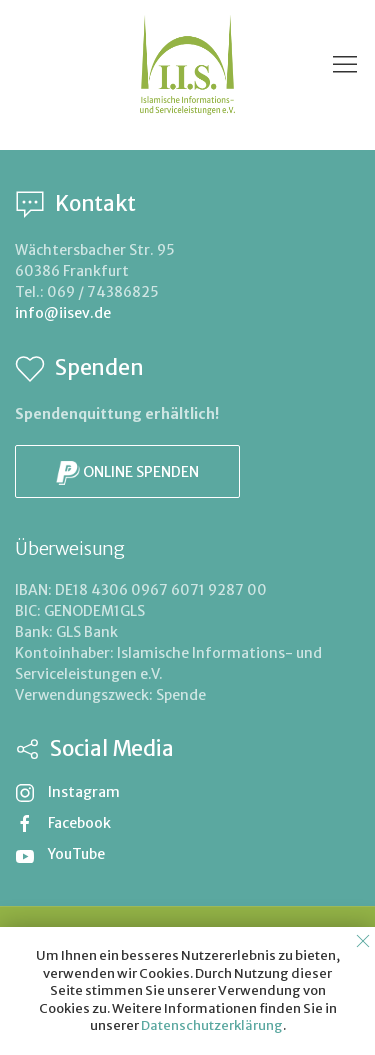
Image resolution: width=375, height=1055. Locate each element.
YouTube (60, 854)
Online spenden (127, 473)
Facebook (63, 823)
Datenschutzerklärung (212, 1025)
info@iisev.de (63, 313)
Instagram (67, 792)
